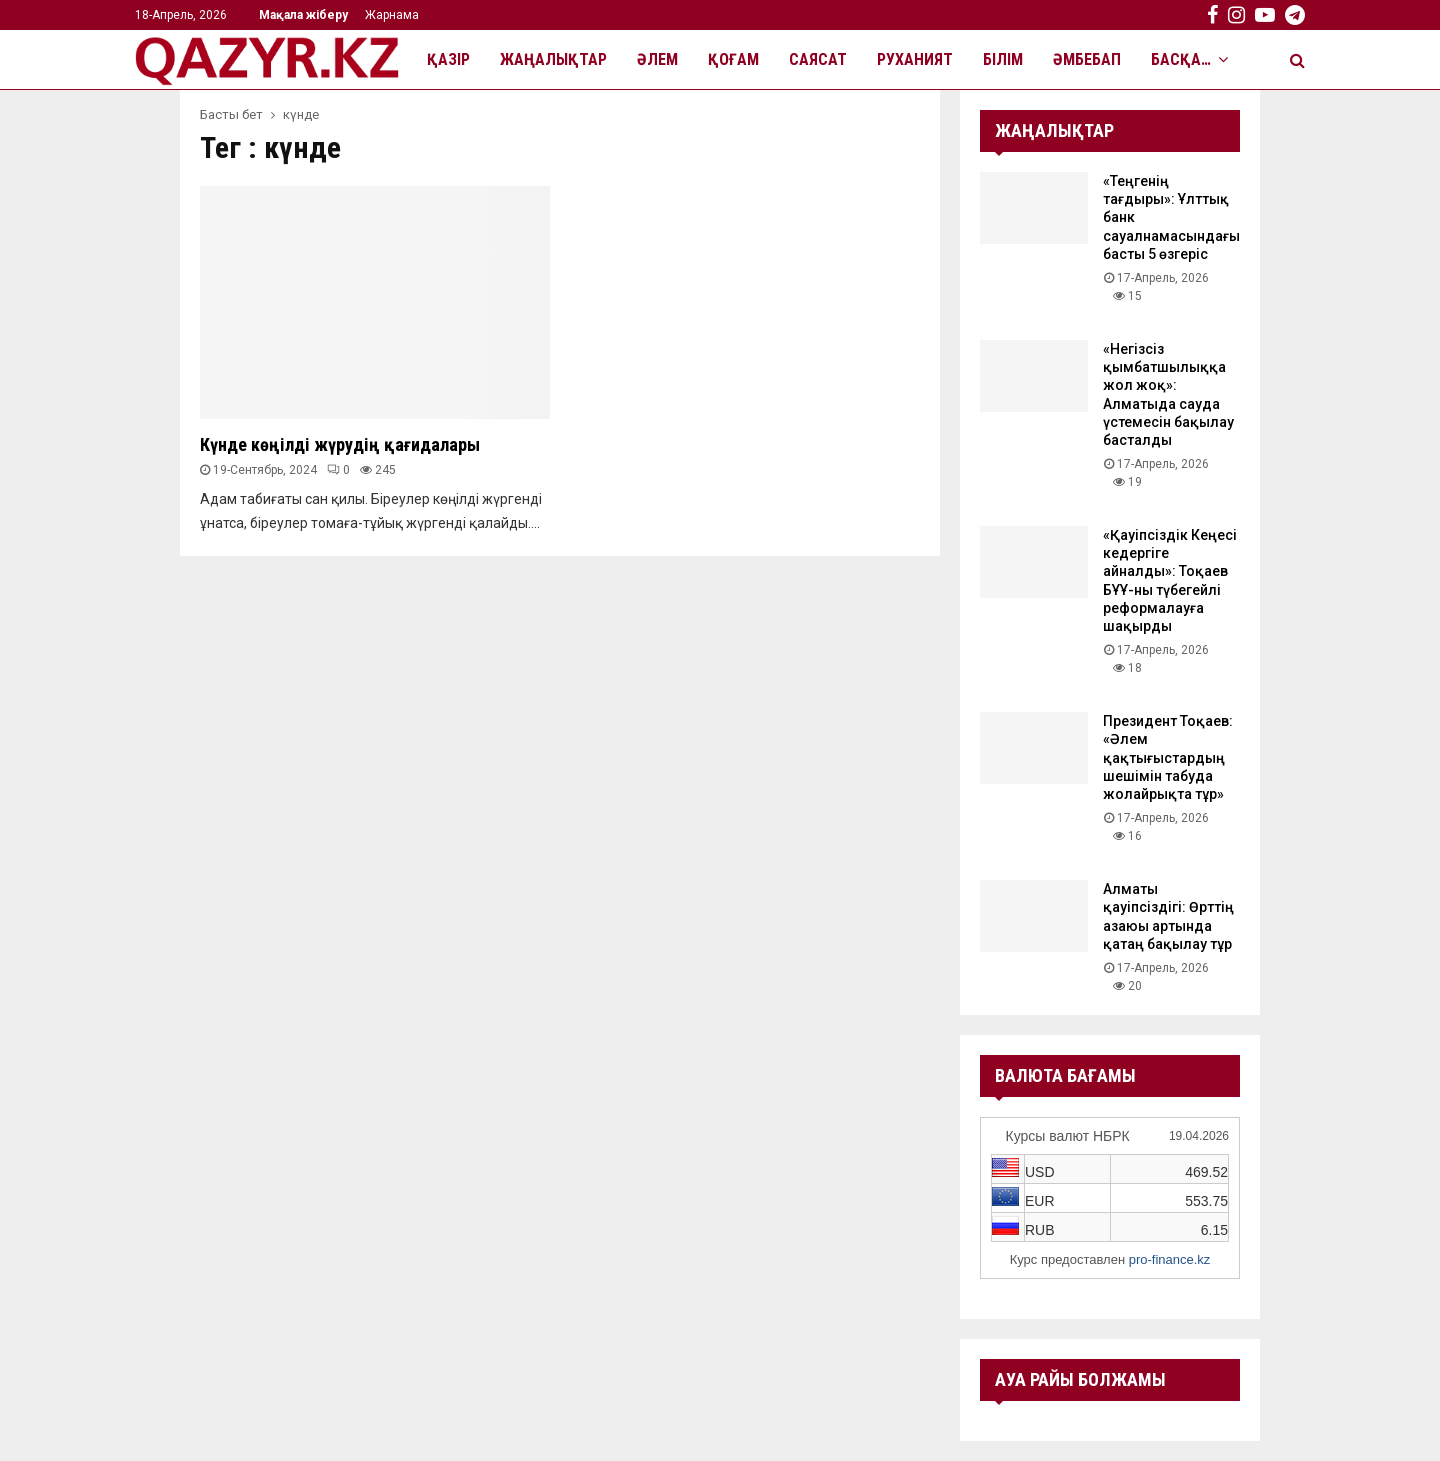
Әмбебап (1087, 59)
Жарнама (392, 15)
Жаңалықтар (553, 59)
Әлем (657, 59)
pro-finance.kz (1170, 1259)
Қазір (448, 59)
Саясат (818, 59)
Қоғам (733, 59)
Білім (1003, 59)
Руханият (915, 59)
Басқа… (1181, 59)
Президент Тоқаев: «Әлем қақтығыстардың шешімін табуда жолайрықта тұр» (1168, 757)
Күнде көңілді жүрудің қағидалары (340, 444)
